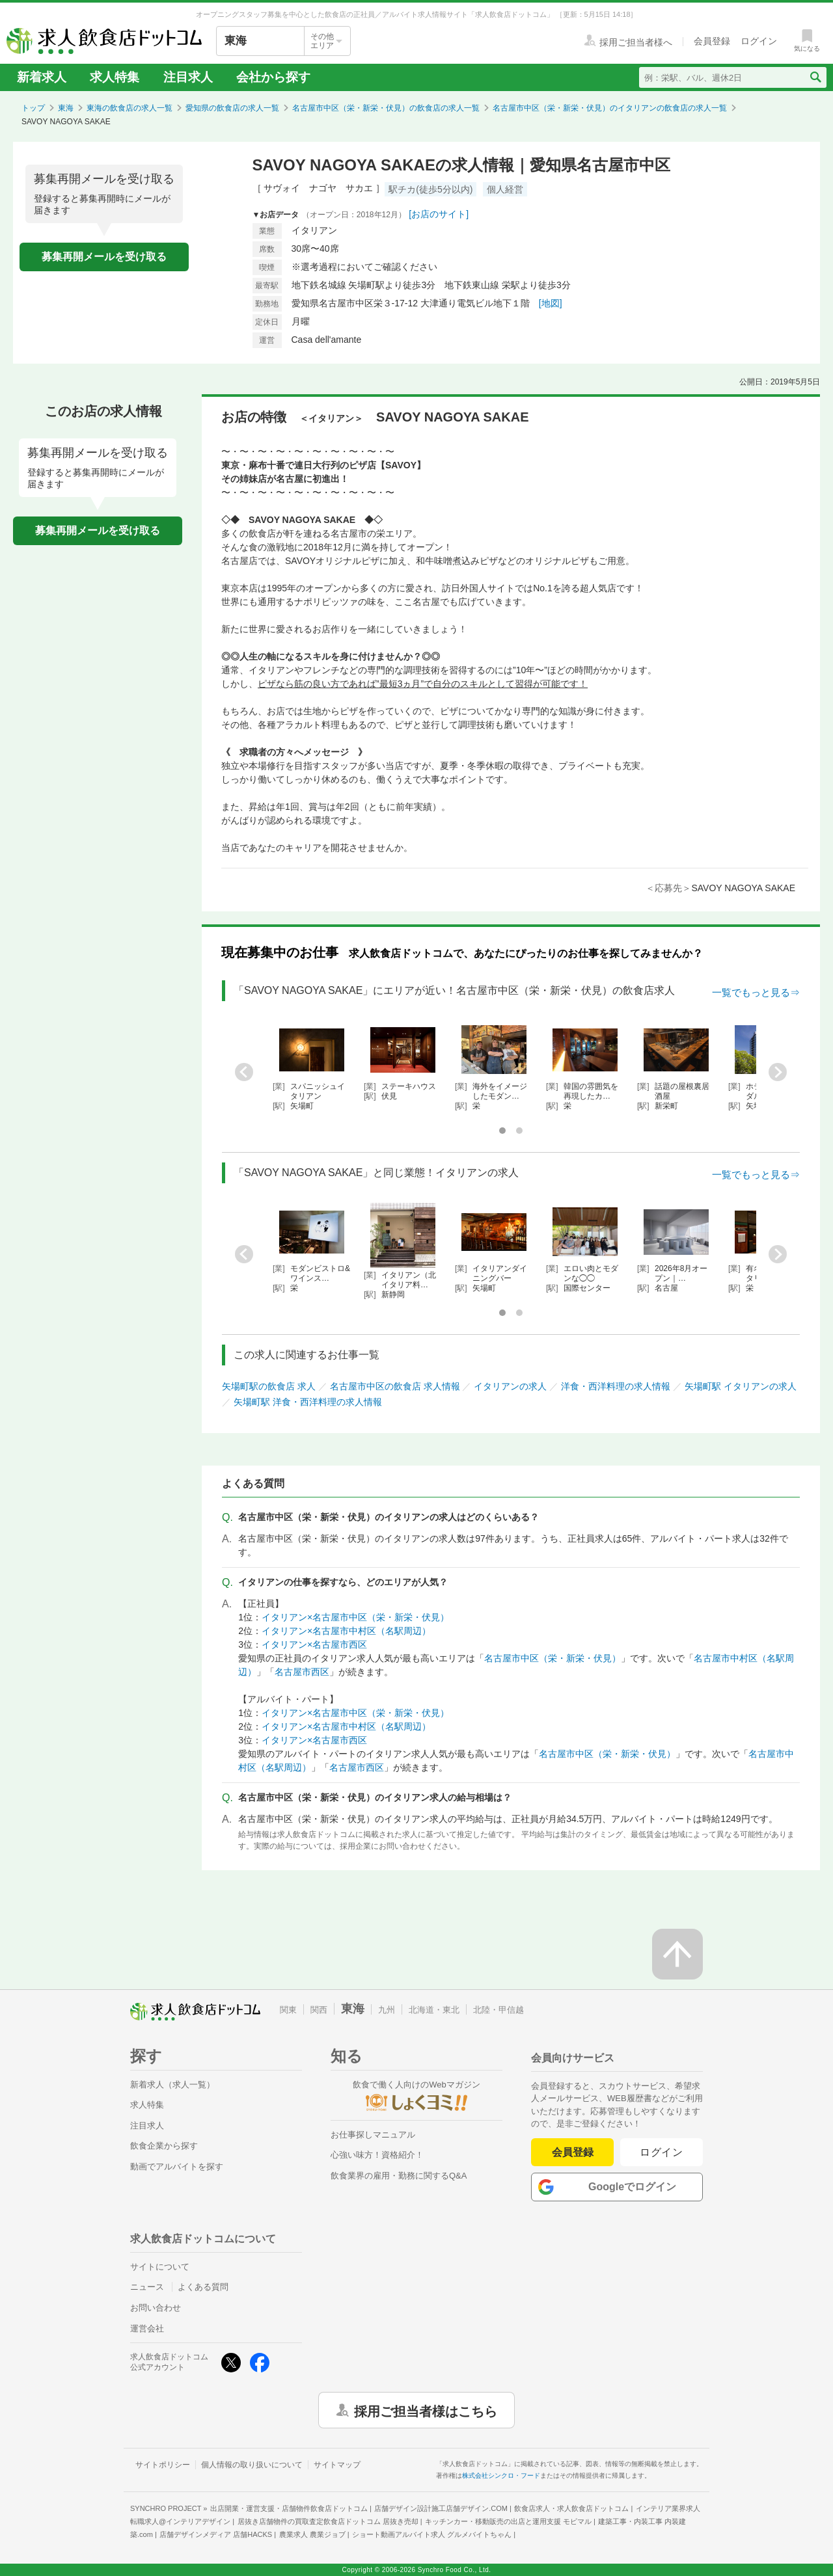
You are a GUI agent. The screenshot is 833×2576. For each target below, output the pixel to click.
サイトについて (159, 2267)
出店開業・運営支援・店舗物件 (289, 2508)
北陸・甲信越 (498, 2010)
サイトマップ (337, 2464)
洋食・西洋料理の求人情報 (615, 1386)
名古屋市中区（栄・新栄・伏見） (552, 1658)
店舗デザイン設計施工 (441, 2508)
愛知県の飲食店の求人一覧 (232, 108)
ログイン (661, 2152)
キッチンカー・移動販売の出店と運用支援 (508, 2521)
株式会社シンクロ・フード (501, 2475)
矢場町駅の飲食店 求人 (269, 1386)
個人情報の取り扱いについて (252, 2464)
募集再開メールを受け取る (104, 256)
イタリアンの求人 (510, 1386)
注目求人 (188, 77)
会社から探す (273, 77)
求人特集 (114, 77)
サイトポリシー (162, 2464)
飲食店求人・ (571, 2508)
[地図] (550, 303)
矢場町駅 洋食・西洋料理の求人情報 (308, 1402)
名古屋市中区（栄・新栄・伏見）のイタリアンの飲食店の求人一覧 (610, 108)
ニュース (147, 2287)
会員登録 (573, 2152)
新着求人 (41, 77)
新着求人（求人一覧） (172, 2084)
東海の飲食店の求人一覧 (129, 108)
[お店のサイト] (439, 214)
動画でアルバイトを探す (176, 2166)
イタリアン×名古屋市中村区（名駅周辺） (346, 1631)
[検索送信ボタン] (815, 77)
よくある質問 (203, 2287)
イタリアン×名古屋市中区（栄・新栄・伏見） (355, 1617)
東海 (66, 108)
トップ (33, 108)
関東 (288, 2010)
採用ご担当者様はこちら (425, 2410)
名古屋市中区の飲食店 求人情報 (395, 1386)
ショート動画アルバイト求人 (432, 2534)
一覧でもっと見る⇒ (756, 992)
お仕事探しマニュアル (373, 2135)
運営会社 (147, 2328)
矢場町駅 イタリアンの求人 (741, 1386)
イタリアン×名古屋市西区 (314, 1644)
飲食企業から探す (164, 2146)
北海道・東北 (434, 2010)
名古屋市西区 (302, 1672)
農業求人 (312, 2534)
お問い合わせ (155, 2308)
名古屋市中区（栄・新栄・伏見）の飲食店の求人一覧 (386, 108)
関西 (318, 2010)
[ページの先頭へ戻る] (677, 1954)
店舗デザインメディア (215, 2534)
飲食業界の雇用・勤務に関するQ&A (399, 2175)
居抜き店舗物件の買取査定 (328, 2521)
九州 (386, 2010)
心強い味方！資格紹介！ (377, 2155)
